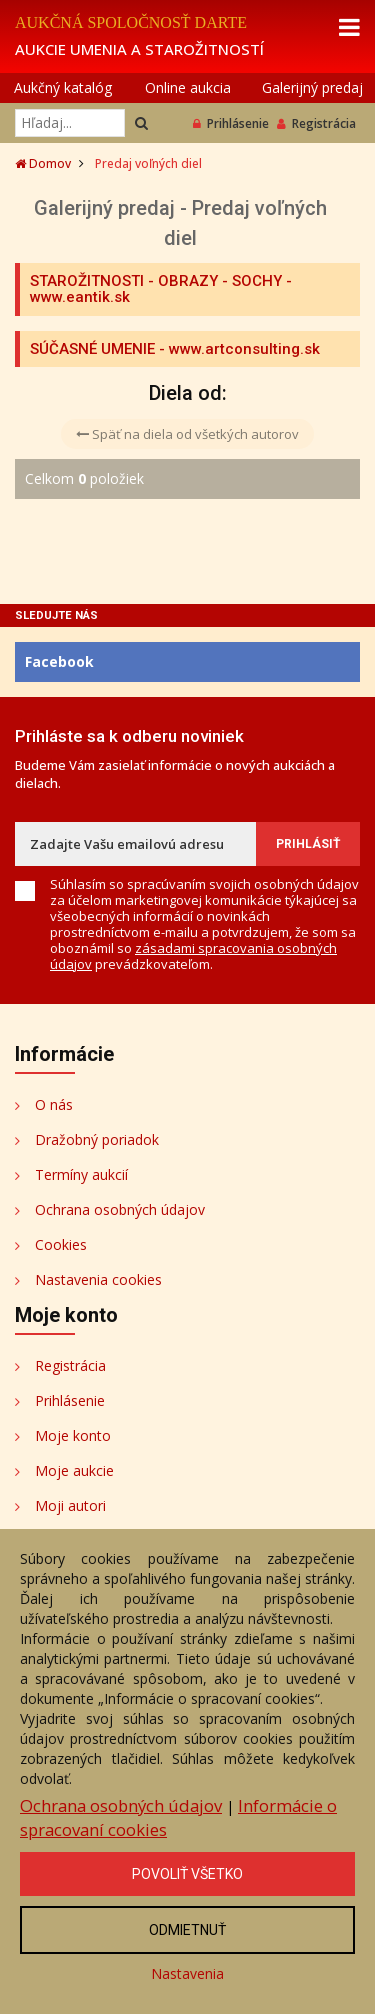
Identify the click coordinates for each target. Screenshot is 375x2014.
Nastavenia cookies (98, 1279)
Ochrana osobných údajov (120, 1209)
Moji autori (70, 1505)
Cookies (61, 1244)
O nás (54, 1104)
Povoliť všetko (187, 1874)
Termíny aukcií (81, 1174)
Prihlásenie (231, 123)
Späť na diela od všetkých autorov (187, 434)
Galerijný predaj (312, 87)
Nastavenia (187, 1973)
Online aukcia (188, 87)
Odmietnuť (187, 1930)
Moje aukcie (74, 1470)
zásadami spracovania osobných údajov (193, 956)
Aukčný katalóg (63, 87)
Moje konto (73, 1435)
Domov (43, 163)
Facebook (59, 661)
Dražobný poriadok (97, 1139)
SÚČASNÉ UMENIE (92, 349)
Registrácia (316, 123)
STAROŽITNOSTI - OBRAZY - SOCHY (156, 281)
